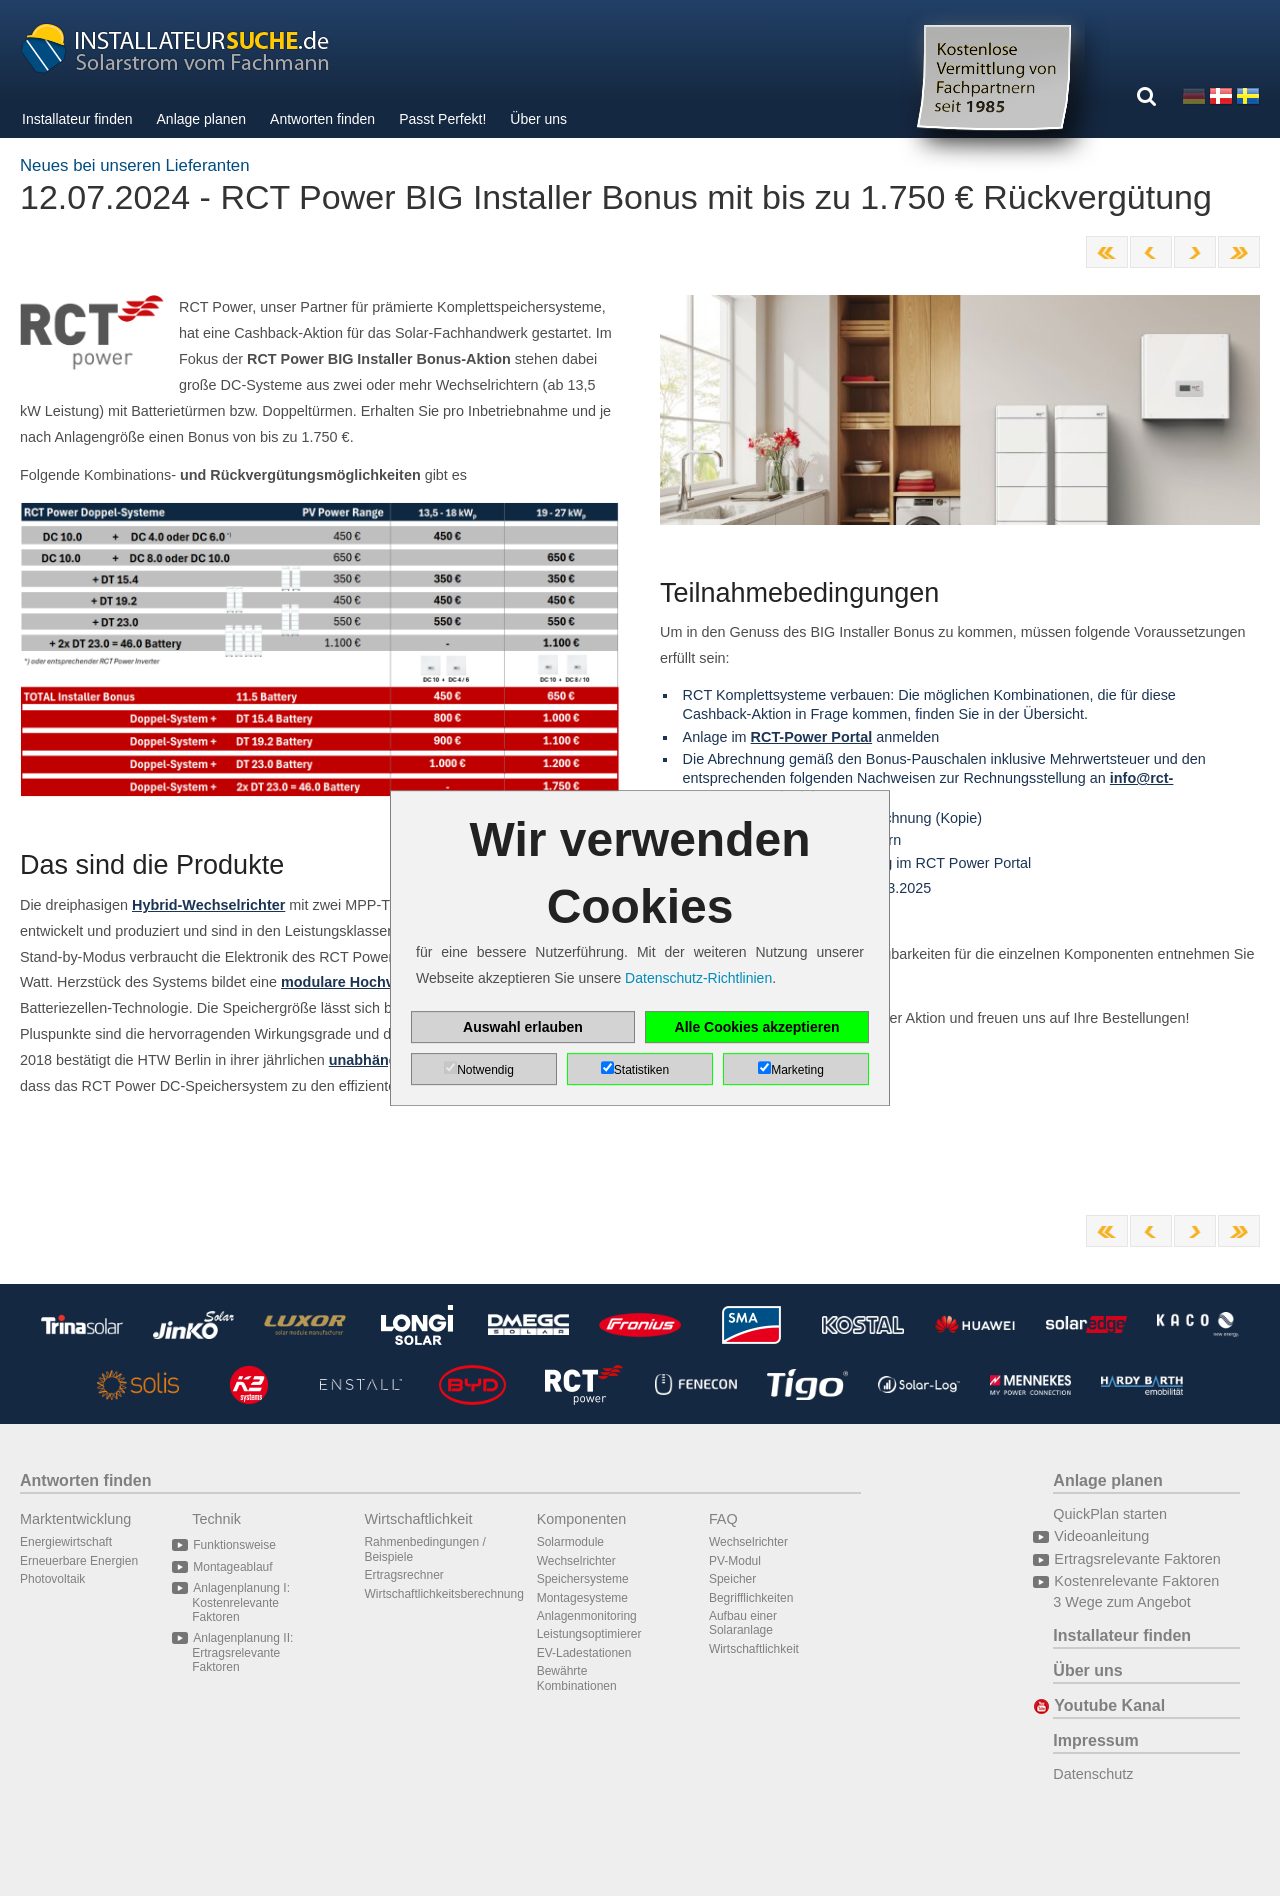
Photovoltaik (52, 1579)
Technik (216, 1519)
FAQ (723, 1519)
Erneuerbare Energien (79, 1561)
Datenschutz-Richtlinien (698, 978)
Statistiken (641, 1070)
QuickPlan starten (1110, 1514)
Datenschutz (1093, 1774)
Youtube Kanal (1109, 1705)
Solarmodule (570, 1542)
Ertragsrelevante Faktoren (1136, 1559)
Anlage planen (202, 119)
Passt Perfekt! (442, 119)
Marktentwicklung (75, 1519)
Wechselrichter (576, 1561)
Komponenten (582, 1519)
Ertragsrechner (403, 1575)
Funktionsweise (234, 1545)
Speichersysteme (583, 1579)
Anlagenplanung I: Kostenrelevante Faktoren (241, 1602)
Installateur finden (77, 119)
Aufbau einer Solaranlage (743, 1623)
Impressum (1095, 1740)
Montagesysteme (582, 1598)
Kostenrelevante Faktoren (1136, 1581)
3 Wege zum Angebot (1121, 1602)
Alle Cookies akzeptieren (757, 1027)
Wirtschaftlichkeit (418, 1519)
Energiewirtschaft (66, 1542)
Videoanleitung (1101, 1536)
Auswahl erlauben (523, 1027)
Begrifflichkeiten (751, 1598)
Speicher (732, 1579)
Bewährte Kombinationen (577, 1678)
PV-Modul (735, 1561)
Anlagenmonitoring (587, 1616)
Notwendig (485, 1070)
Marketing (797, 1070)
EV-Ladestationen (584, 1653)
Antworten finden (322, 119)
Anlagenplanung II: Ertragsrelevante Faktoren (242, 1652)
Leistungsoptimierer (589, 1634)
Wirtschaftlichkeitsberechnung (443, 1594)
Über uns (538, 119)
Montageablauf (232, 1567)
